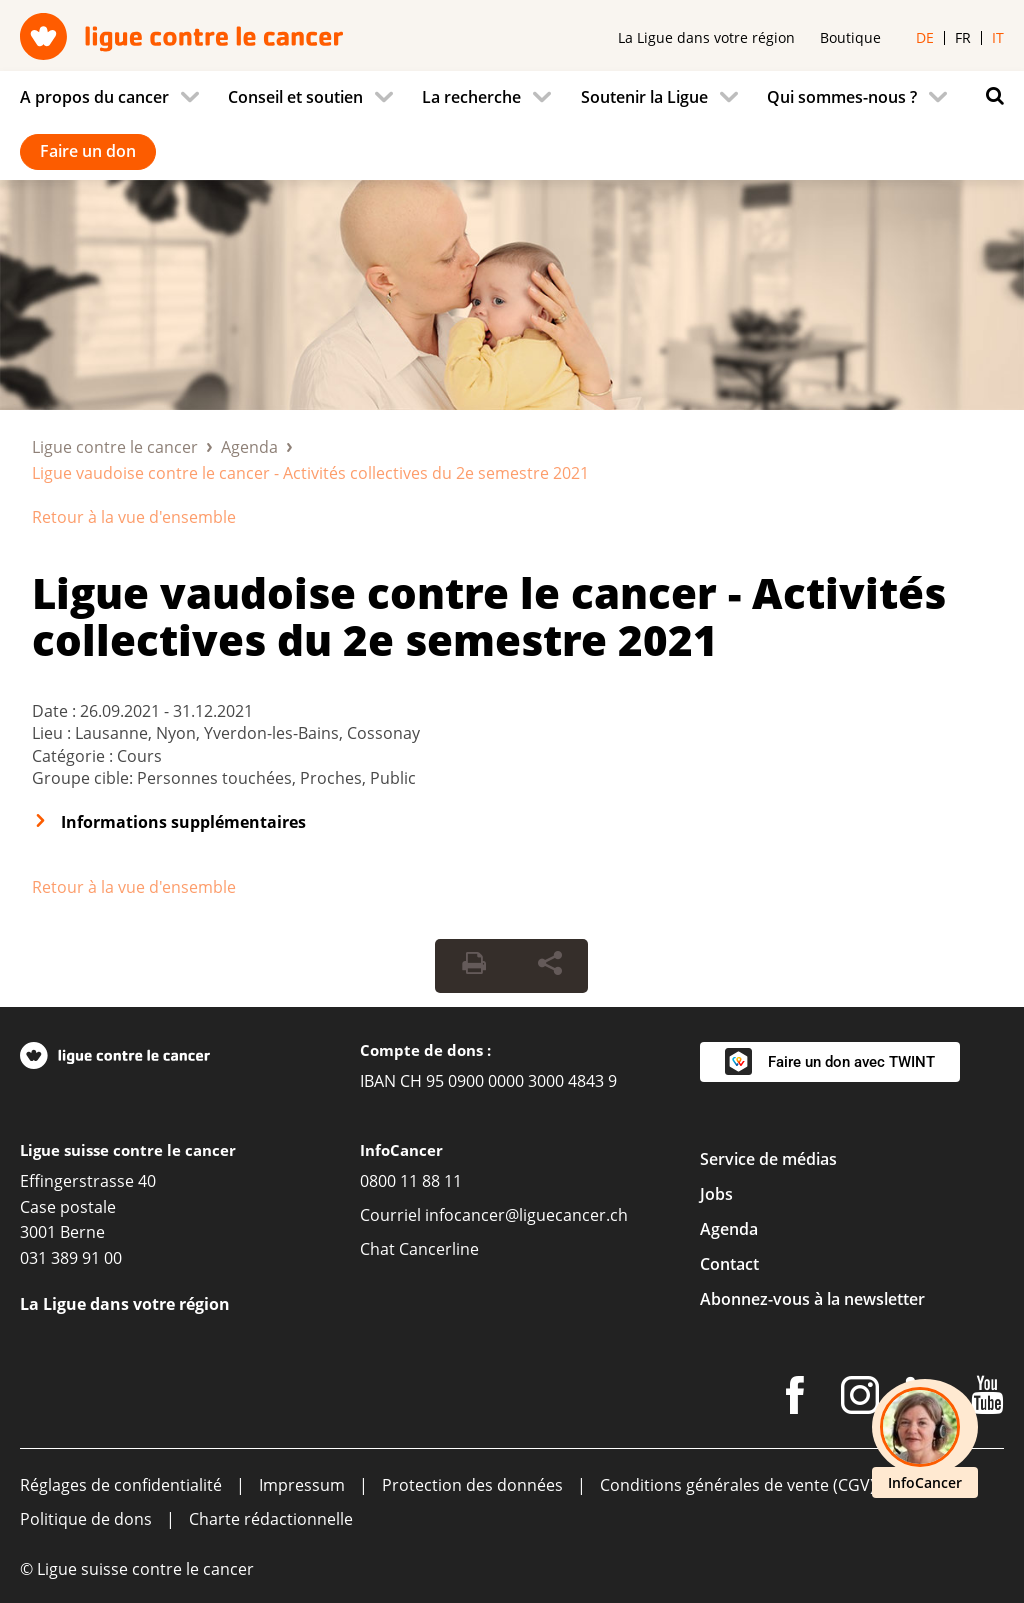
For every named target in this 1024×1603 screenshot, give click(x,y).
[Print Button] (474, 966)
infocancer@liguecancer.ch (526, 1215)
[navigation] (512, 125)
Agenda (249, 447)
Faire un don (88, 151)
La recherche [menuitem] (471, 97)
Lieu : (53, 733)
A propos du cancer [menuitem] (94, 97)
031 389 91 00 (71, 1258)
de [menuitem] (925, 37)
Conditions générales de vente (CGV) (737, 1485)
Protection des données (472, 1485)
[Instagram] (860, 1399)
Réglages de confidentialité (121, 1485)
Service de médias (768, 1159)
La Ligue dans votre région (706, 37)
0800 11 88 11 (411, 1181)
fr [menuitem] (963, 37)
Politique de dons (86, 1519)
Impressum (302, 1485)
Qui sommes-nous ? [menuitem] (842, 97)
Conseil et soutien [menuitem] (295, 97)
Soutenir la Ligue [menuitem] (644, 97)
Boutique (850, 37)
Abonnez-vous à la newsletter (812, 1299)
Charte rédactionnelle (271, 1519)
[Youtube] (987, 1399)
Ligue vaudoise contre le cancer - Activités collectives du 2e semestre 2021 (489, 616)
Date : (56, 711)
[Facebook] (795, 1399)
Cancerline (439, 1249)
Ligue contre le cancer (115, 447)
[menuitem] (115, 97)
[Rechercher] (990, 96)
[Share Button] (550, 966)
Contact (729, 1264)
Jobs (716, 1194)
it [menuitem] (998, 37)
